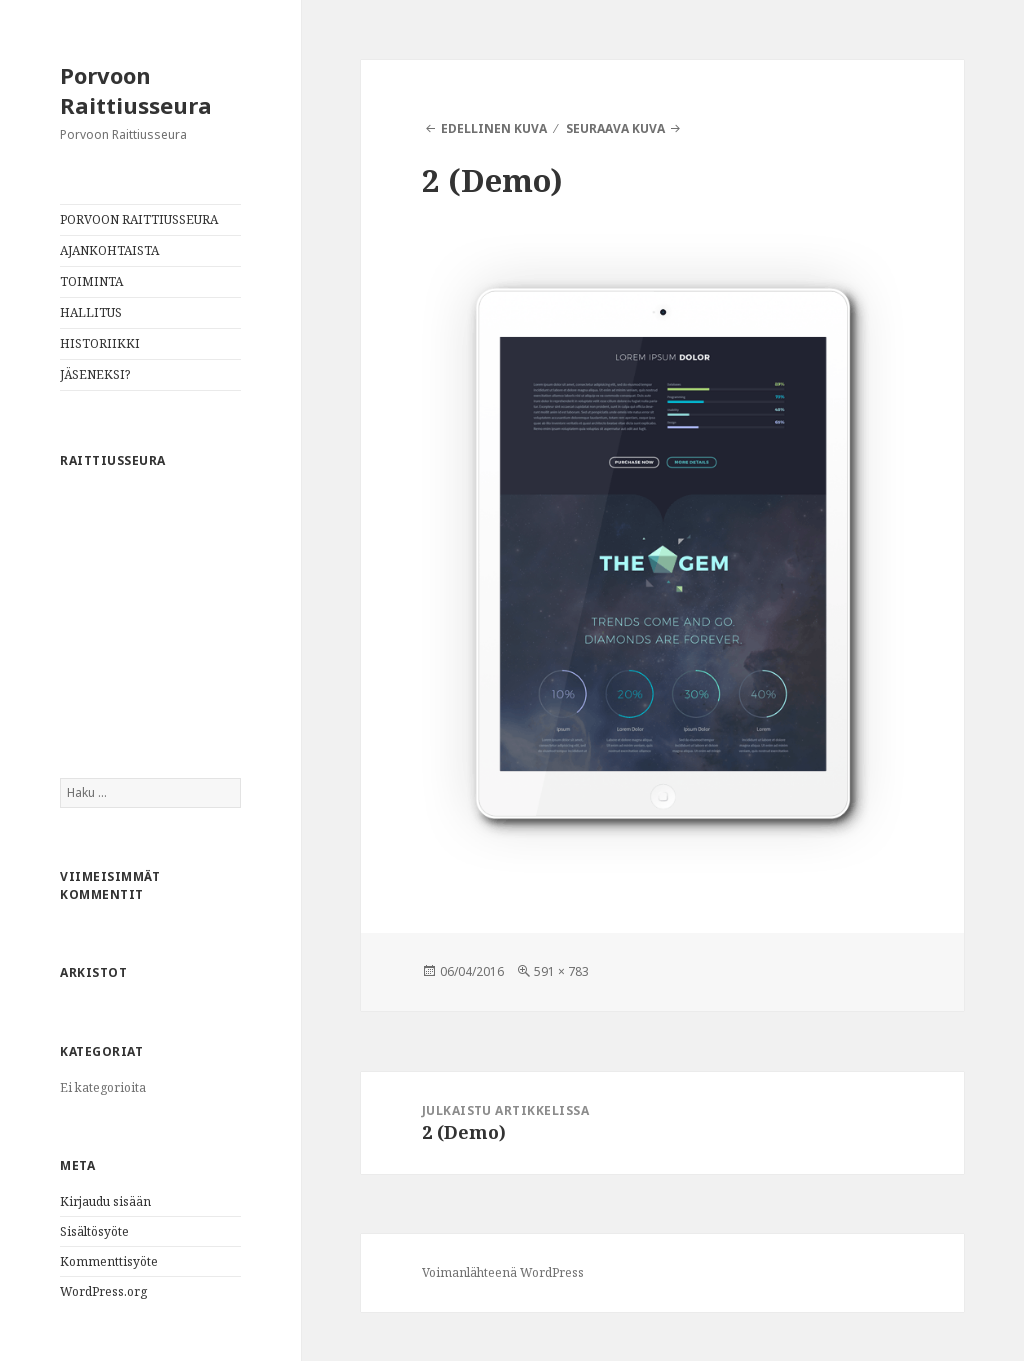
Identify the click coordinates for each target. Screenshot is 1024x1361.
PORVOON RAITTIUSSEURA (139, 219)
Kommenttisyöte (109, 1261)
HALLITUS (91, 312)
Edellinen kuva (494, 128)
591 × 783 (561, 971)
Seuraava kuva (615, 128)
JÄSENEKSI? (95, 374)
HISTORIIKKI (100, 343)
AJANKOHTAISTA (109, 250)
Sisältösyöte (94, 1231)
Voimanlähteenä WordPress (503, 1272)
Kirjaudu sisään (105, 1201)
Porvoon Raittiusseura (136, 90)
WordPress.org (103, 1291)
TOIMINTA (91, 281)
